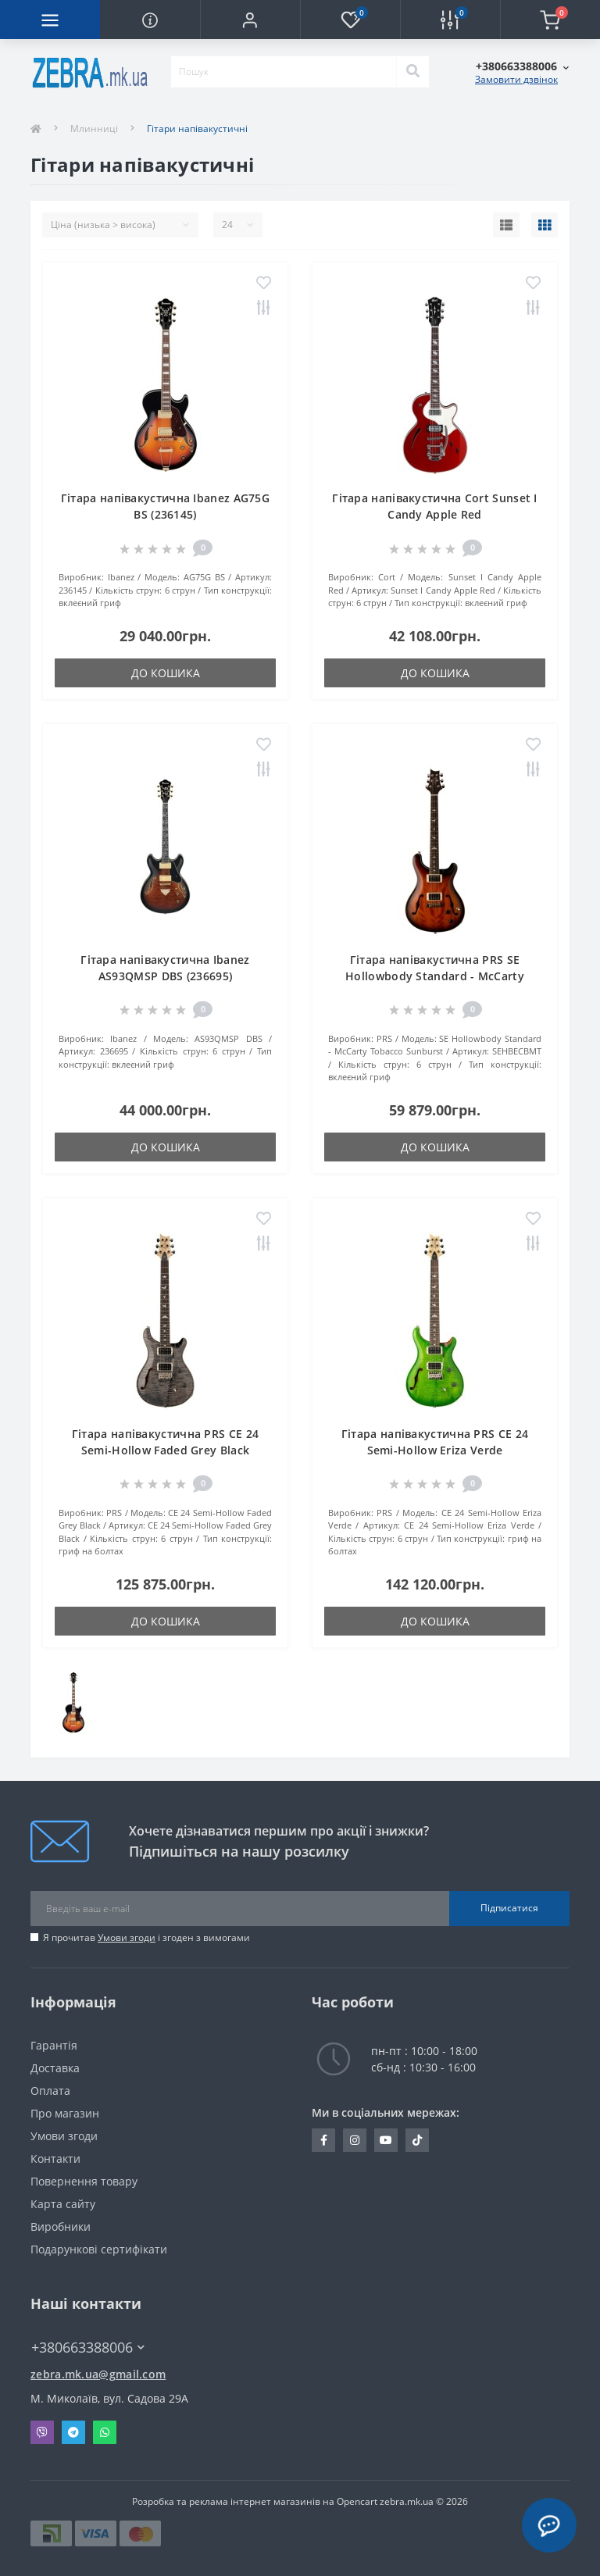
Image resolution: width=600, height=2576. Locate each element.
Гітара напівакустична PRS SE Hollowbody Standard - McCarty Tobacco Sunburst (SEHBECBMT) (434, 976)
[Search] (412, 71)
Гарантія (53, 2045)
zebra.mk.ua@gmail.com (98, 2374)
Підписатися (509, 1907)
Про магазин (64, 2113)
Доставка (55, 2067)
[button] (250, 19)
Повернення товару (84, 2181)
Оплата (50, 2090)
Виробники (60, 2226)
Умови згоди (126, 1937)
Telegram (73, 2432)
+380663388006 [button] (88, 2348)
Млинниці (94, 128)
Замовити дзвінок (516, 79)
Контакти (55, 2158)
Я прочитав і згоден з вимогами (146, 1937)
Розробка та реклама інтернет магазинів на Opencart (254, 2501)
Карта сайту (62, 2203)
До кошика (165, 672)
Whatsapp (104, 2432)
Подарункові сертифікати (98, 2249)
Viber (42, 2432)
